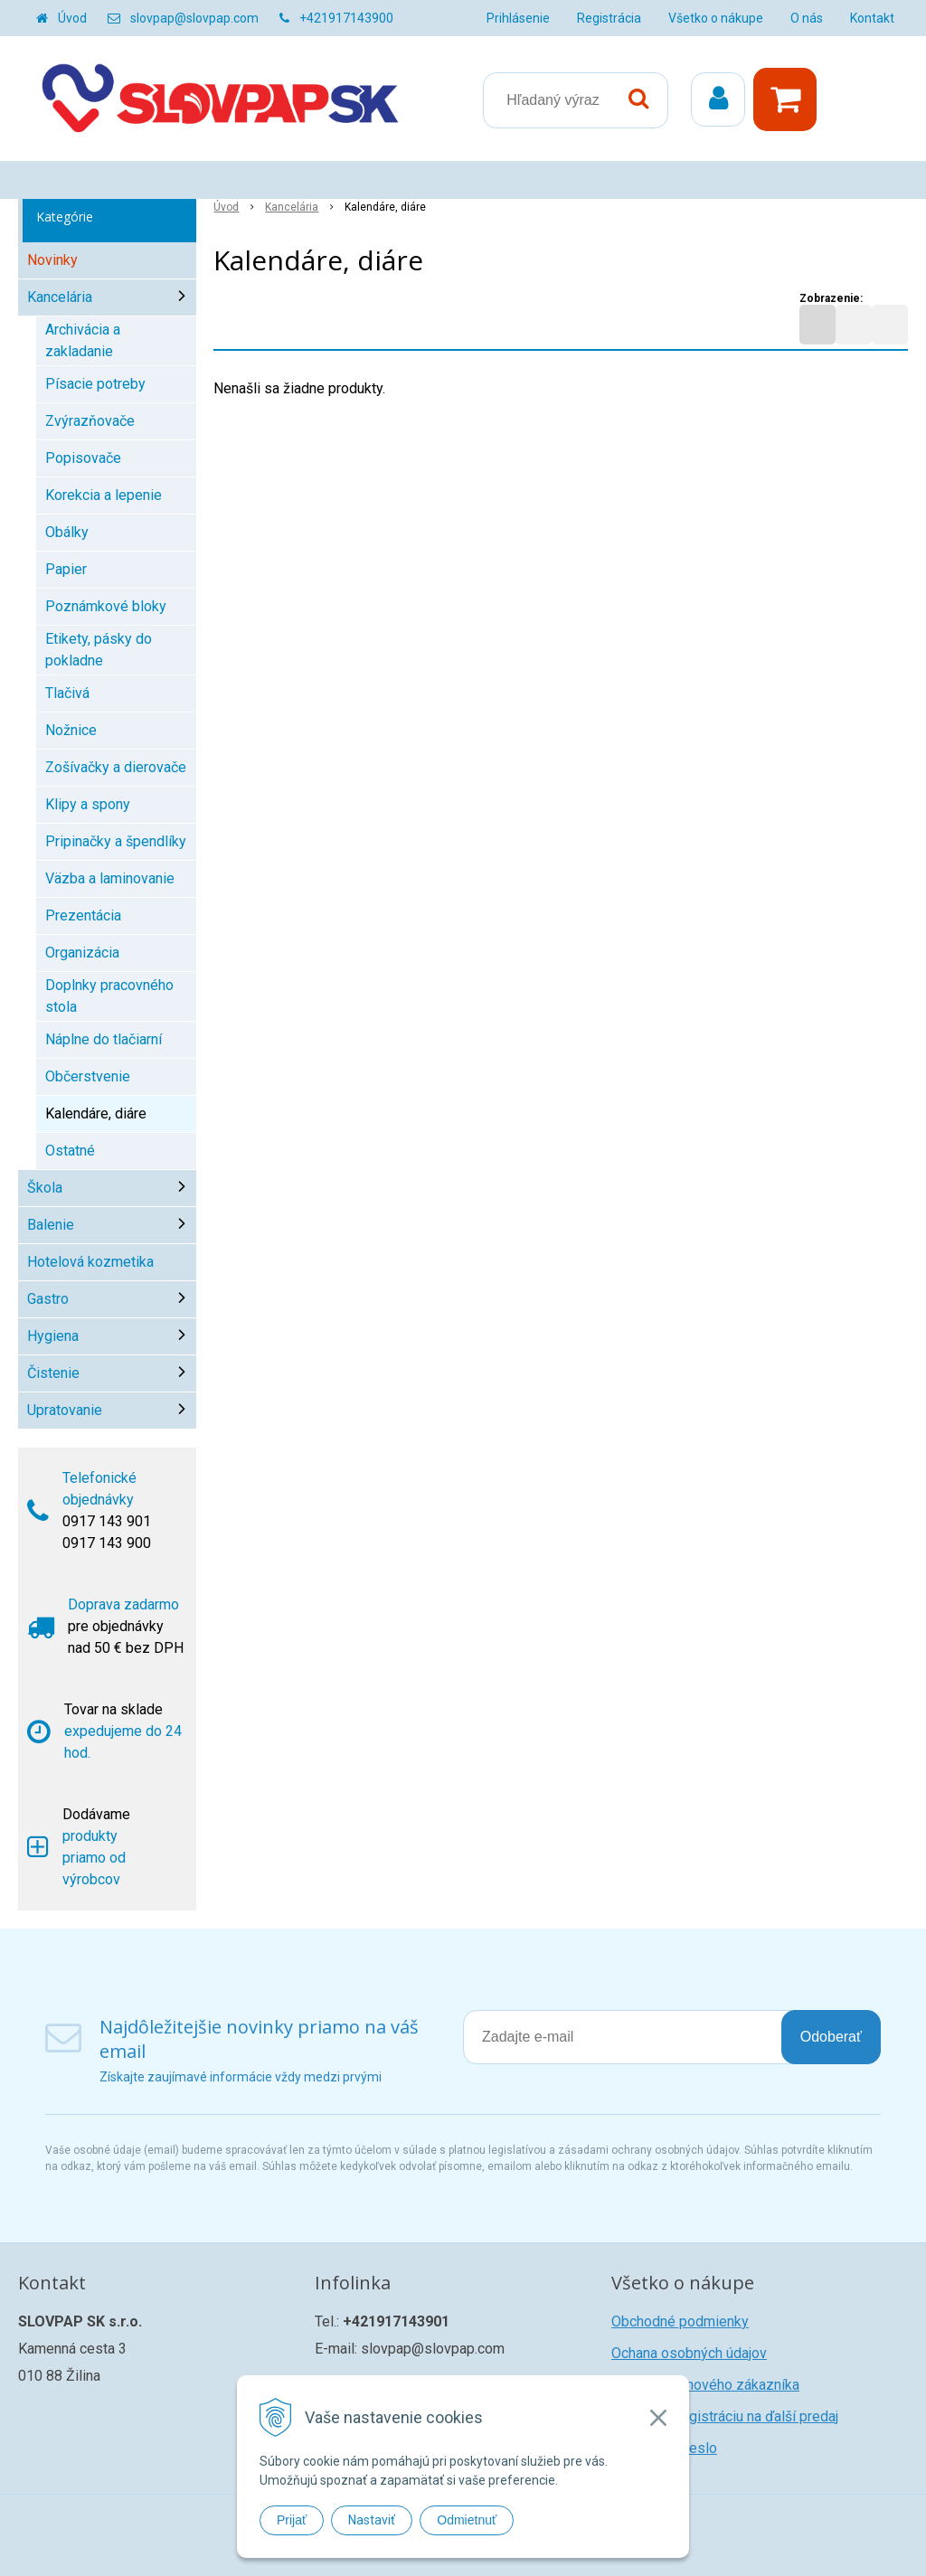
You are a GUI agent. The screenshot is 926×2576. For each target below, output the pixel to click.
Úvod (72, 18)
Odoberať (831, 2036)
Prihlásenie (518, 18)
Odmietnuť (466, 2520)
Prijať (292, 2520)
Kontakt (872, 18)
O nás (806, 18)
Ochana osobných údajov (689, 2353)
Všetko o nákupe (715, 18)
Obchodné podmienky (680, 2321)
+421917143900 (346, 18)
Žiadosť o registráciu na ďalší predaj (724, 2416)
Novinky (52, 260)
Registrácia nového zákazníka (705, 2384)
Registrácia (609, 18)
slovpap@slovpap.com (194, 18)
